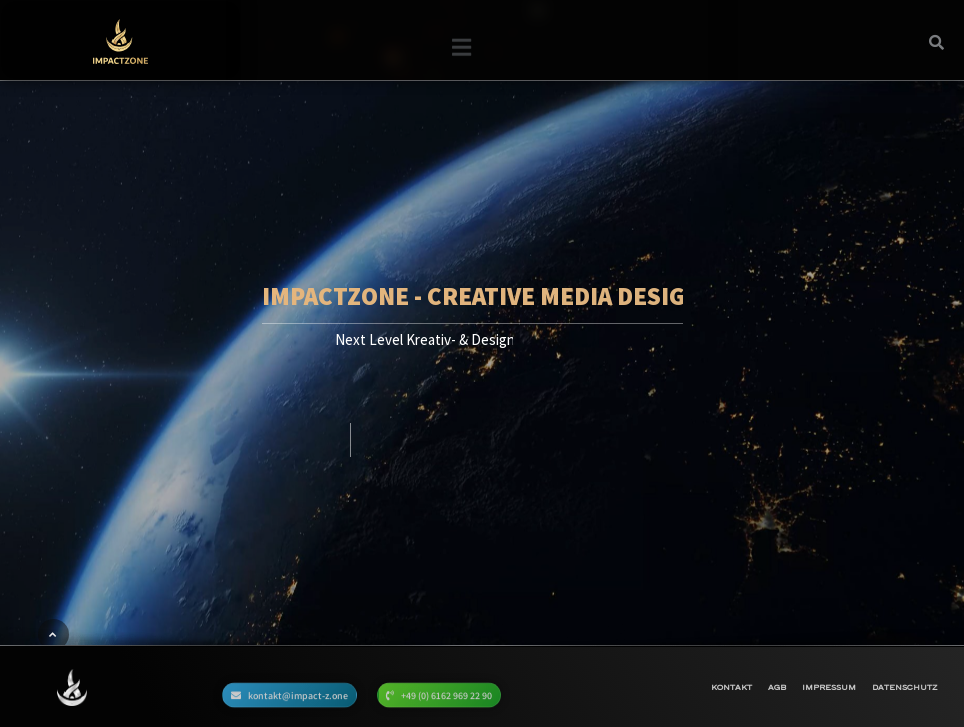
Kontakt (731, 686)
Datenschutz (904, 686)
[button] (461, 56)
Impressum (829, 686)
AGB (777, 686)
